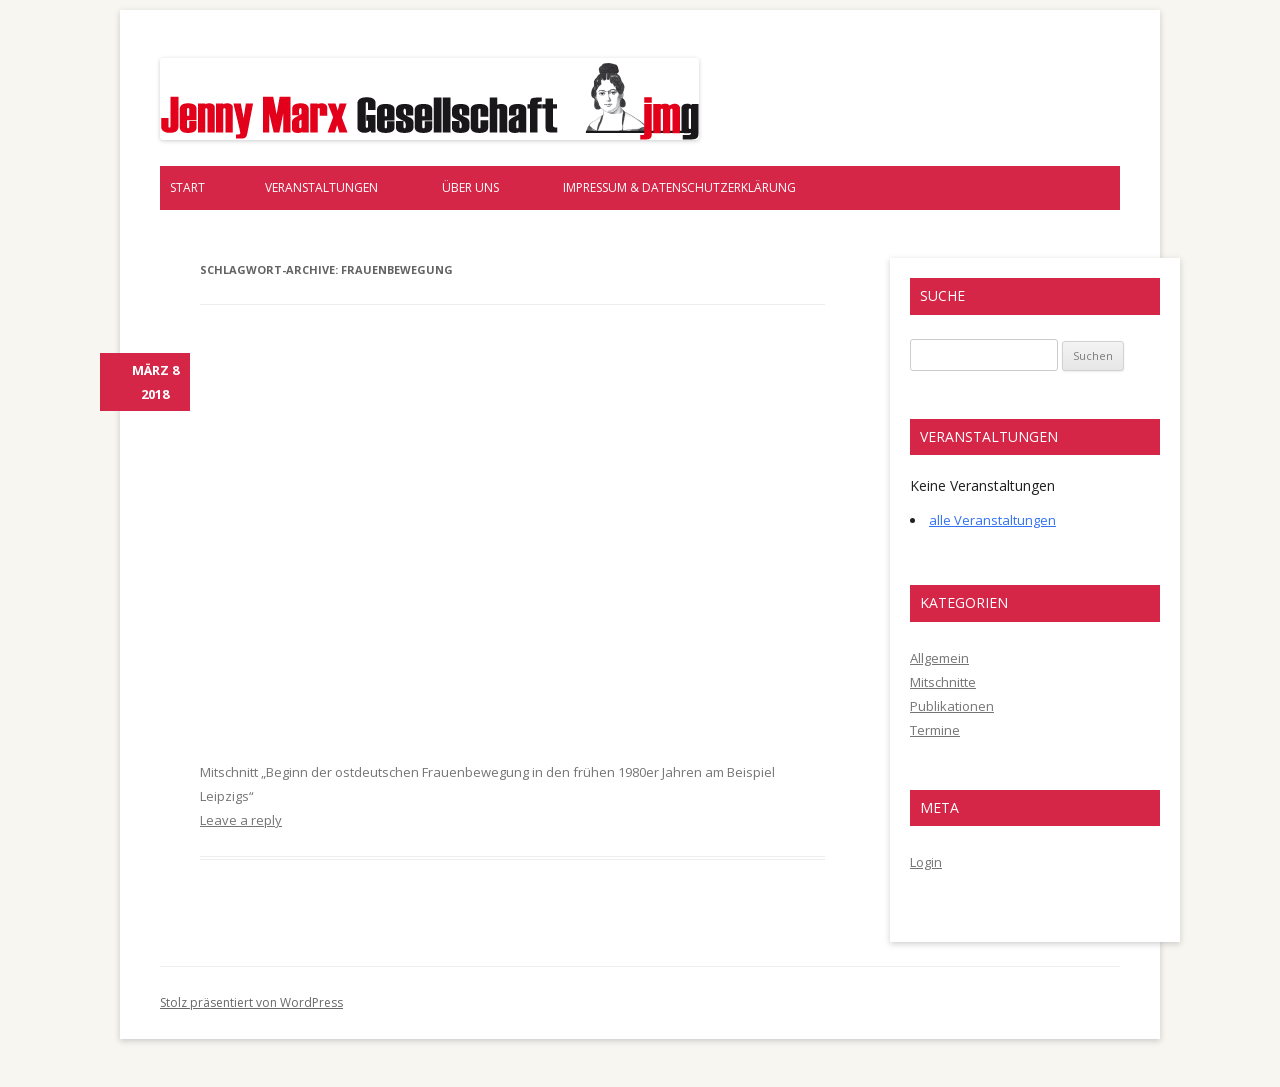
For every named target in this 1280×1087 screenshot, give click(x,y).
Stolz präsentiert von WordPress (251, 1002)
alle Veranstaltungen (992, 520)
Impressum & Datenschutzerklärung (679, 187)
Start (187, 187)
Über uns (470, 187)
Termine (935, 730)
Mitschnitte (943, 682)
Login (926, 862)
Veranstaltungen (321, 187)
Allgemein (939, 658)
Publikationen (952, 706)
